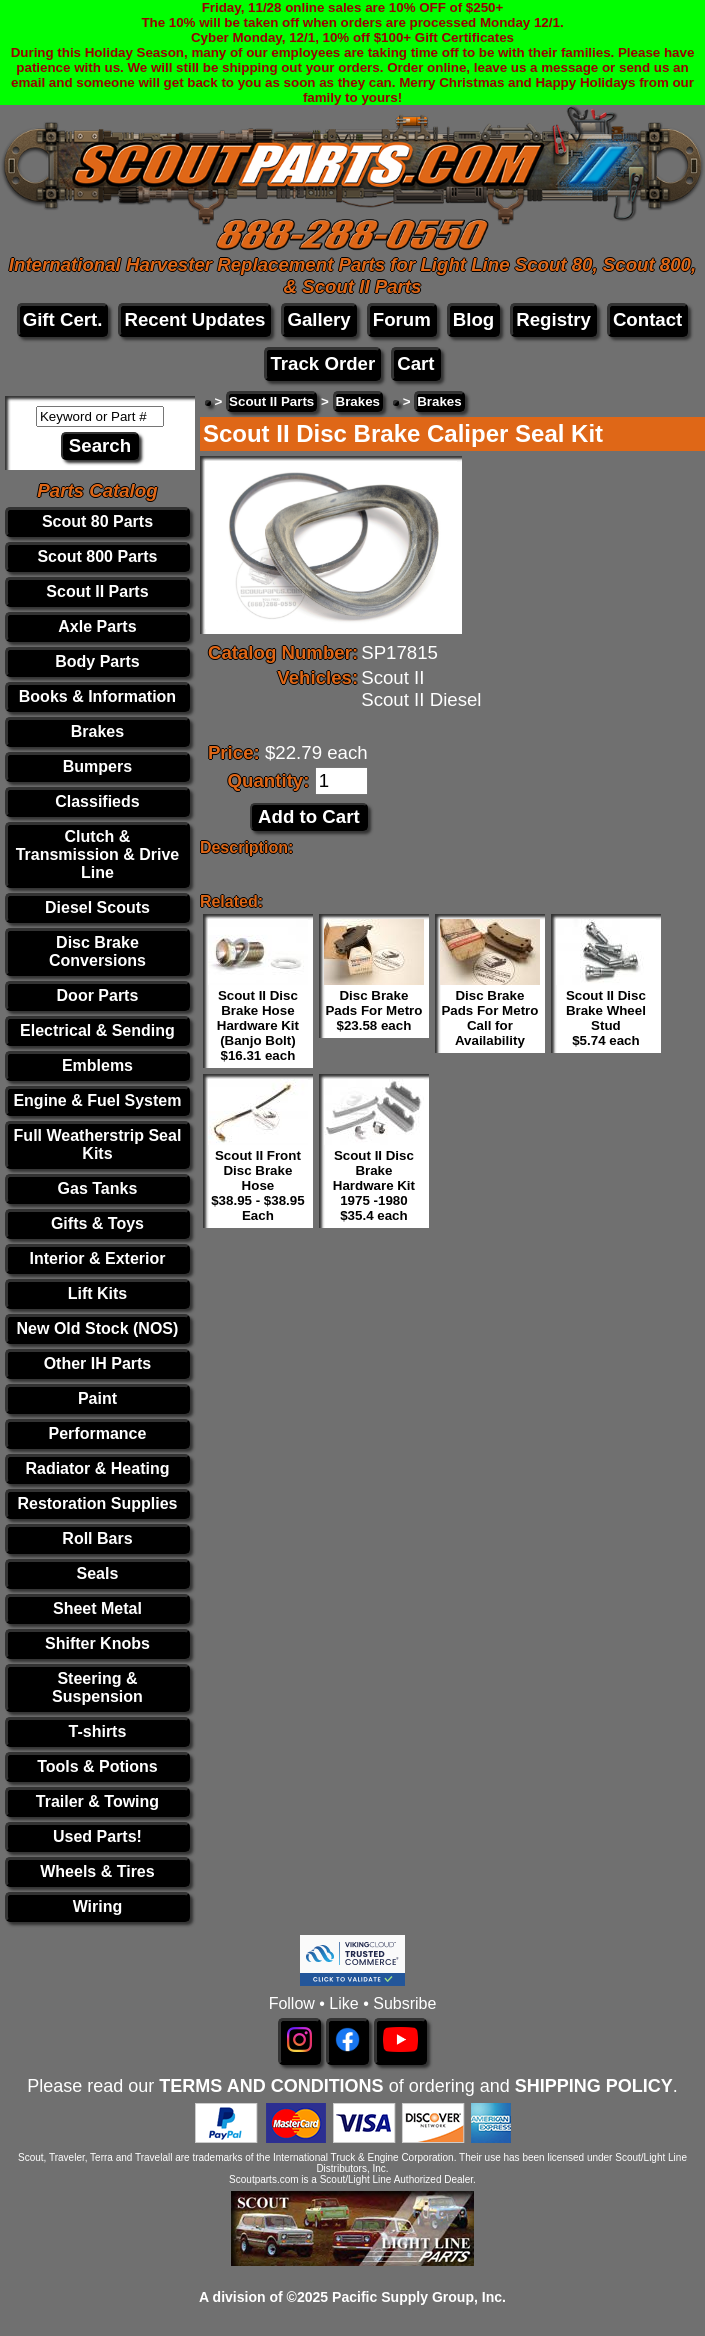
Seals (98, 1573)
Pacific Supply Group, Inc (417, 2297)
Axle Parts (97, 626)
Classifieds (97, 801)
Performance (98, 1433)
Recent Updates (194, 319)
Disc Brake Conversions (97, 951)
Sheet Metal (97, 1608)
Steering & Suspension (97, 1687)
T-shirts (98, 1731)
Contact (647, 319)
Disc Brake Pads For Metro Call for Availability (489, 1018)
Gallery (318, 319)
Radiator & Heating (97, 1468)
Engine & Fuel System (97, 1100)
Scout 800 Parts (97, 556)
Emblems (97, 1065)
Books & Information (97, 696)
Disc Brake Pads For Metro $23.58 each (373, 1010)
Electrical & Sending (97, 1030)
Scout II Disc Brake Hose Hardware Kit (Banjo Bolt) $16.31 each (258, 1025)
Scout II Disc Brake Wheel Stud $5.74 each (606, 1018)
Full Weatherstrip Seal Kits (98, 1144)
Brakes (97, 731)
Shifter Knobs (97, 1643)
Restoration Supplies (97, 1503)
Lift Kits (98, 1293)
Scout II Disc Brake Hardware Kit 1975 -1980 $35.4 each (374, 1185)
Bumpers (97, 766)
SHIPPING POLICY (594, 2086)
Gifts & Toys (97, 1223)
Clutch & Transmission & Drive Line (98, 854)
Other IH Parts (98, 1363)
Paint (97, 1398)
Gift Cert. (63, 319)
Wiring (98, 1906)
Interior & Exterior (97, 1258)
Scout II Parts (97, 591)
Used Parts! (97, 1836)
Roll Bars (97, 1538)
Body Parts (97, 661)
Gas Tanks (98, 1188)
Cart (415, 363)
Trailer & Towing (97, 1801)
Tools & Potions (97, 1766)
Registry (553, 319)
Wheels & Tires (97, 1871)
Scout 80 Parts (97, 521)
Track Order (322, 363)
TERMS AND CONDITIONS (271, 2086)
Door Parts (98, 995)
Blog (473, 319)
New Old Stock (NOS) (98, 1328)
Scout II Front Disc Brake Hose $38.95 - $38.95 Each (257, 1185)
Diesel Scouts (97, 907)
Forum (402, 319)
